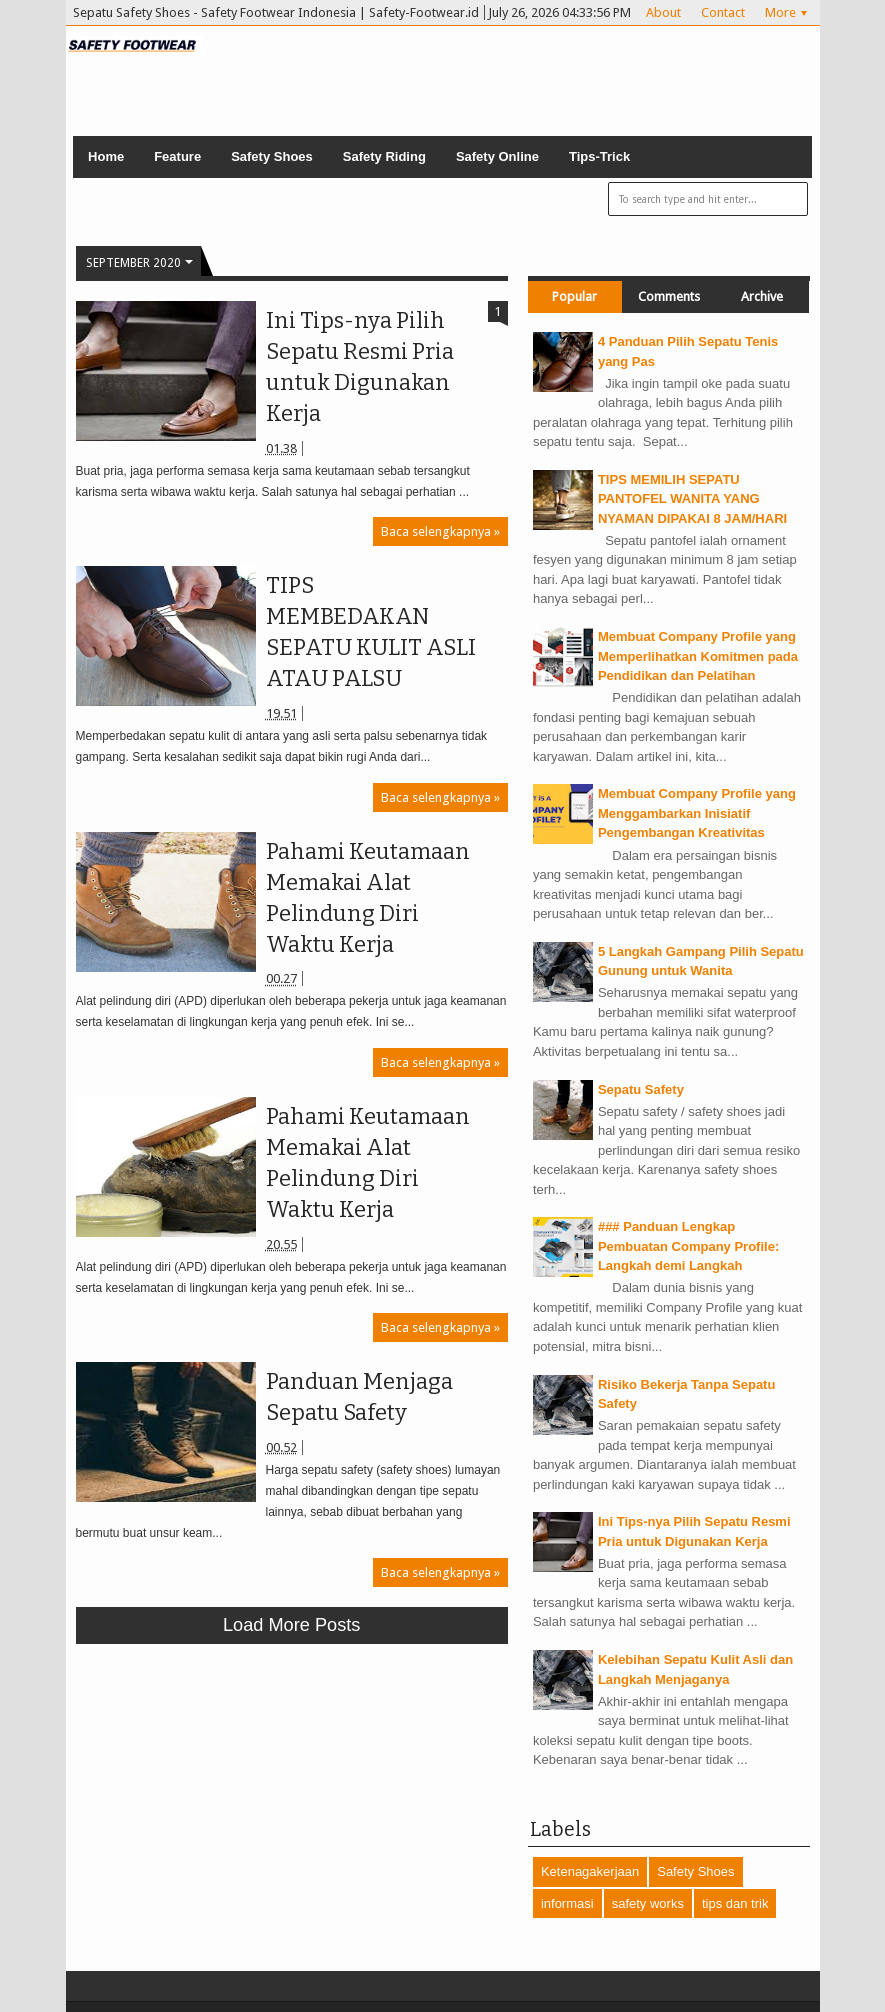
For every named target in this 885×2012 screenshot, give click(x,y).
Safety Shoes (272, 156)
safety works (648, 1903)
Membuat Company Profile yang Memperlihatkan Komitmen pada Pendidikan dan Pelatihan (698, 656)
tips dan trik (735, 1903)
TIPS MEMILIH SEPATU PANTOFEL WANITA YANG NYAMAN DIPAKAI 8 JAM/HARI (692, 499)
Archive (762, 296)
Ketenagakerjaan (590, 1871)
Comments (669, 296)
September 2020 (133, 263)
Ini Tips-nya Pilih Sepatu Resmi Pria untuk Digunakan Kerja (360, 367)
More (780, 12)
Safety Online (497, 156)
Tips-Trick (599, 156)
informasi (567, 1903)
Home (106, 156)
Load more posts (292, 1625)
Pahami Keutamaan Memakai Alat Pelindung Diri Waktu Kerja (368, 898)
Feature (177, 156)
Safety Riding (384, 156)
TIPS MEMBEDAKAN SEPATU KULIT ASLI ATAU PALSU (371, 632)
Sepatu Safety (641, 1089)
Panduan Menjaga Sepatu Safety (359, 1397)
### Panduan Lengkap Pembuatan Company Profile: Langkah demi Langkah (688, 1246)
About (663, 12)
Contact (723, 12)
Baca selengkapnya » (440, 531)
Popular (574, 296)
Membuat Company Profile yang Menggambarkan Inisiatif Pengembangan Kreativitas (697, 813)
